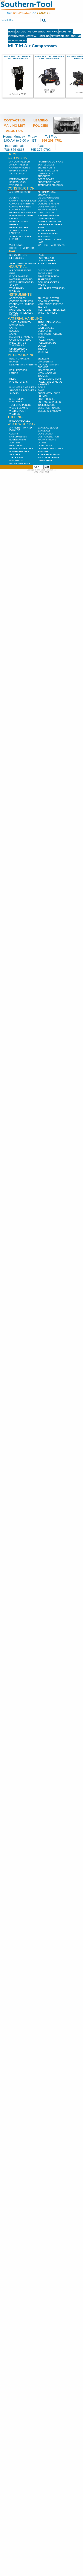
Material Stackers (21, 337)
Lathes (13, 373)
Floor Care (45, 273)
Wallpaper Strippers (51, 288)
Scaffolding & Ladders (18, 231)
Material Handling (38, 36)
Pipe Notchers (18, 382)
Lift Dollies (16, 258)
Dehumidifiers (18, 255)
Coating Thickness (21, 301)
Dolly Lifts (45, 331)
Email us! (44, 13)
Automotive (23, 31)
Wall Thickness (47, 313)
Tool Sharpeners (20, 405)
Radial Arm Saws (19, 463)
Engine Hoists (46, 167)
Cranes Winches (19, 167)
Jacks (13, 334)
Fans (41, 255)
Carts (13, 328)
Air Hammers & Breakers (47, 193)
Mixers (13, 224)
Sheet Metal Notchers (17, 400)
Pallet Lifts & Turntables (17, 344)
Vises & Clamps (18, 408)
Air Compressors (20, 192)
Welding (14, 291)
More (41, 337)
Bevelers (44, 358)
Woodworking (17, 40)
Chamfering (45, 361)
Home (11, 31)
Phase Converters (50, 379)
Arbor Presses (19, 164)
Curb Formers (47, 206)
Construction (42, 31)
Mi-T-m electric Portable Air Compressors (49, 57)
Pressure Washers (50, 224)
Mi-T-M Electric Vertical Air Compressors (18, 57)
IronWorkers (46, 370)
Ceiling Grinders (48, 197)
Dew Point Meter (48, 301)
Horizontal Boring (21, 215)
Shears (14, 393)
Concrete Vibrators (22, 248)
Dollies (14, 331)
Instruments (16, 36)
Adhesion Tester (48, 298)
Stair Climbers (47, 263)
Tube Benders (46, 405)
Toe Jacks (15, 185)
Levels (13, 218)
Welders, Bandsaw (49, 411)
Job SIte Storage (48, 215)
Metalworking (60, 36)
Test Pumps (16, 288)
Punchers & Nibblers (22, 387)
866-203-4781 (22, 13)
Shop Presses (46, 399)
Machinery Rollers (50, 334)
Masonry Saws (18, 221)
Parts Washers (18, 179)
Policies (40, 125)
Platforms (44, 279)
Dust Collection (48, 270)
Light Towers (46, 218)
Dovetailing (45, 433)
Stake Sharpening (49, 454)
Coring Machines (20, 206)
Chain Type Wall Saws (22, 200)
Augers (14, 197)
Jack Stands (17, 173)
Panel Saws (45, 445)
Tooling (76, 36)
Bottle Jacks (46, 164)
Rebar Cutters (18, 227)
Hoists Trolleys (48, 170)
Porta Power (46, 179)
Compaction (45, 200)
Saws (41, 227)
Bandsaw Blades (19, 421)
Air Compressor (19, 161)
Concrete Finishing (21, 203)
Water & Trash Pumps (51, 245)
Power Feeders (19, 451)
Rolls (41, 387)
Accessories (17, 298)
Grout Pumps (46, 212)
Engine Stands (18, 170)
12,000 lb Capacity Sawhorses (20, 323)
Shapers (14, 454)
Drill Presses (18, 370)
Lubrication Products (45, 175)
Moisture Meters (20, 310)
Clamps (14, 433)
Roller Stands (47, 343)
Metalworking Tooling (47, 374)
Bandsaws (44, 430)
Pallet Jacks (46, 340)
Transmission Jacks (50, 185)
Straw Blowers (48, 233)
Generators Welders (23, 212)
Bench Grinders (19, 358)
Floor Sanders (47, 209)
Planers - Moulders (50, 448)
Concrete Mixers (49, 203)
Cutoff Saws (17, 209)
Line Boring (45, 460)
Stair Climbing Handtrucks (18, 350)
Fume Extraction (48, 276)
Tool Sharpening (48, 457)
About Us (14, 131)
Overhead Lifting (20, 340)
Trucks (42, 349)
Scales (13, 285)
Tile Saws (44, 236)
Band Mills (16, 460)
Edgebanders (18, 439)
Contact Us (14, 120)
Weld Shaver (17, 411)
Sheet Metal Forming (22, 263)
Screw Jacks (17, 182)
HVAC (55, 31)
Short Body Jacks (49, 182)
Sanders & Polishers (22, 390)
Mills (12, 379)
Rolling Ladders (48, 282)
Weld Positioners (49, 408)
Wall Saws (15, 245)
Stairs (42, 285)
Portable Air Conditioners (46, 259)
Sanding (43, 451)
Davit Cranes (46, 328)
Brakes (14, 361)
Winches (43, 352)
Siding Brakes (46, 230)
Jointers (14, 442)
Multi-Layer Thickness (52, 310)
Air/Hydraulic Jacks (50, 161)
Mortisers (16, 445)
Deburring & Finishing (23, 364)
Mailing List (14, 125)
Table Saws (16, 457)
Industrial (66, 31)
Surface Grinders (49, 402)
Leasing (40, 120)
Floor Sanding (47, 439)
